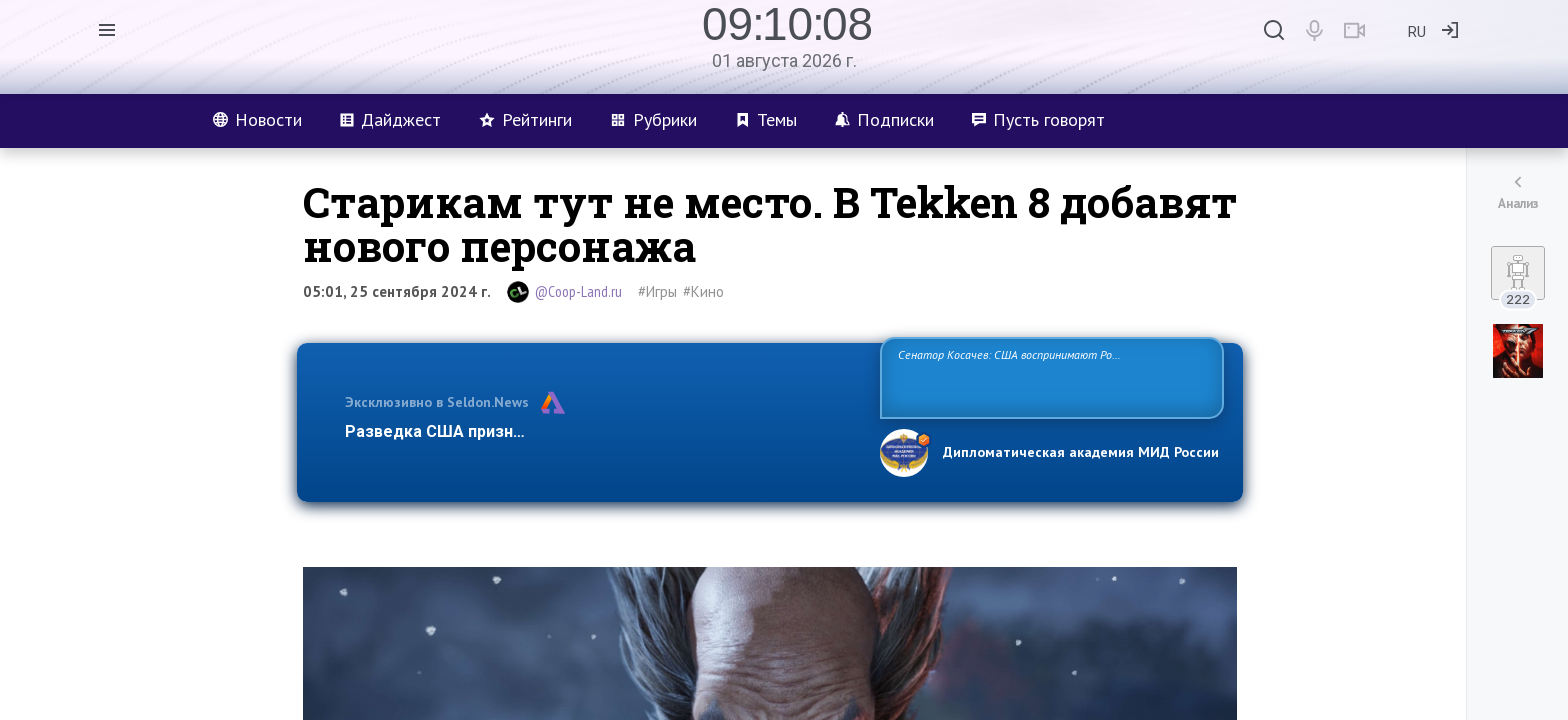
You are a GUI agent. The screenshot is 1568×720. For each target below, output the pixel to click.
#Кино (703, 291)
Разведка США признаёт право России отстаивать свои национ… (602, 431)
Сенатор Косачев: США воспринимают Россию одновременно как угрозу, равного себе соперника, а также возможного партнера (1049, 376)
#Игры (657, 291)
